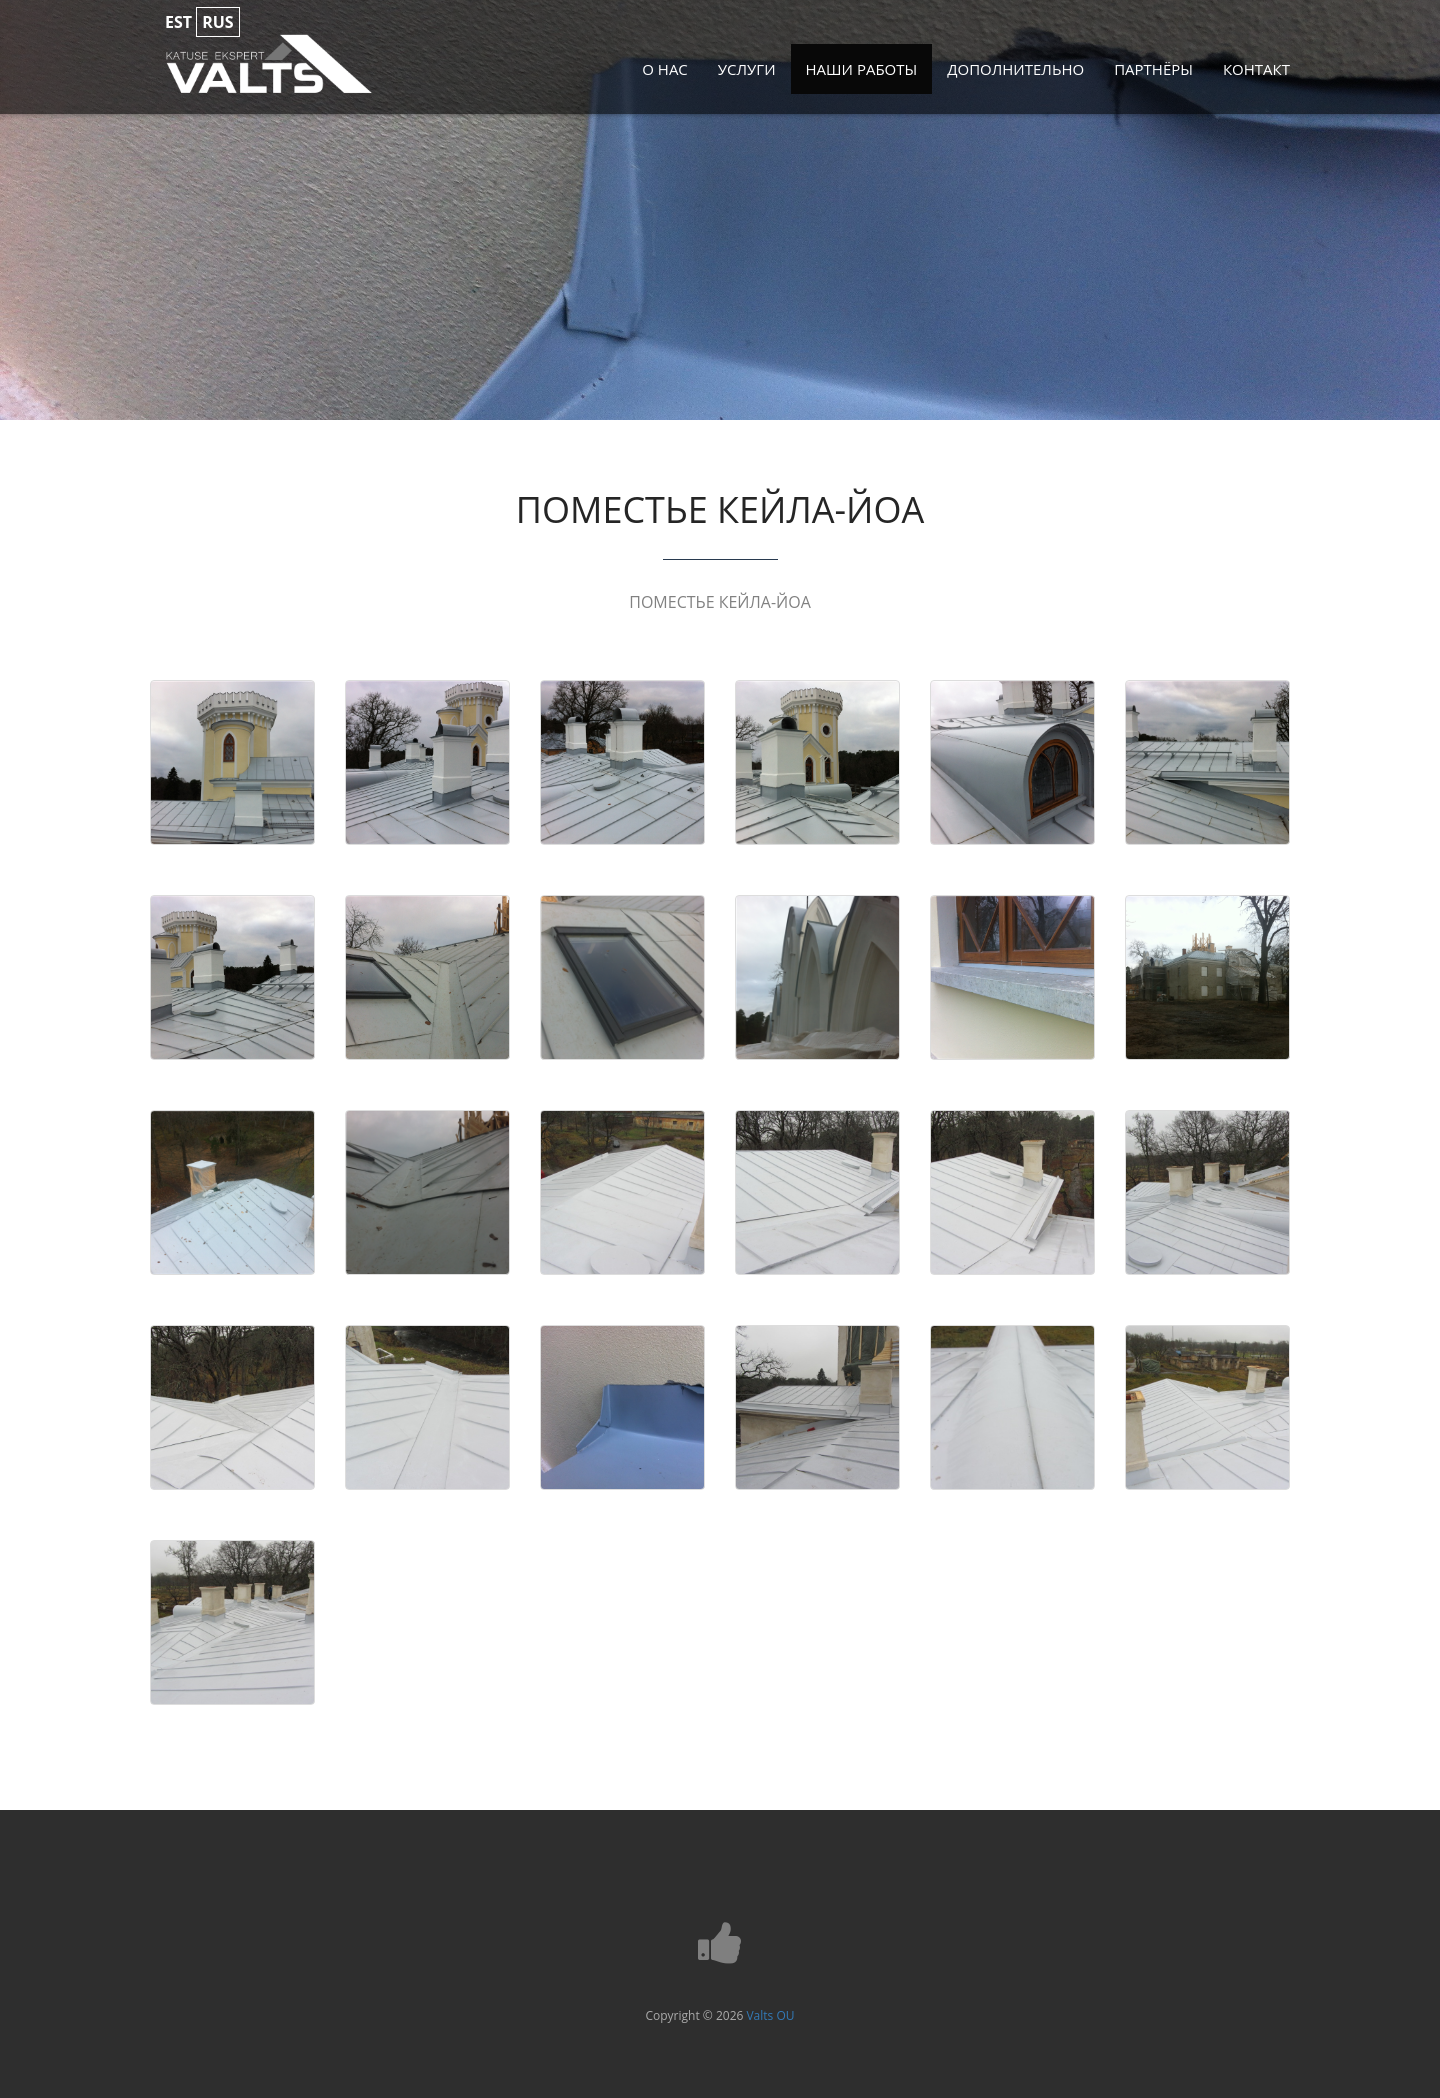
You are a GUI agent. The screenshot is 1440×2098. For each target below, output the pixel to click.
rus (217, 22)
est (178, 22)
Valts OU (770, 2015)
